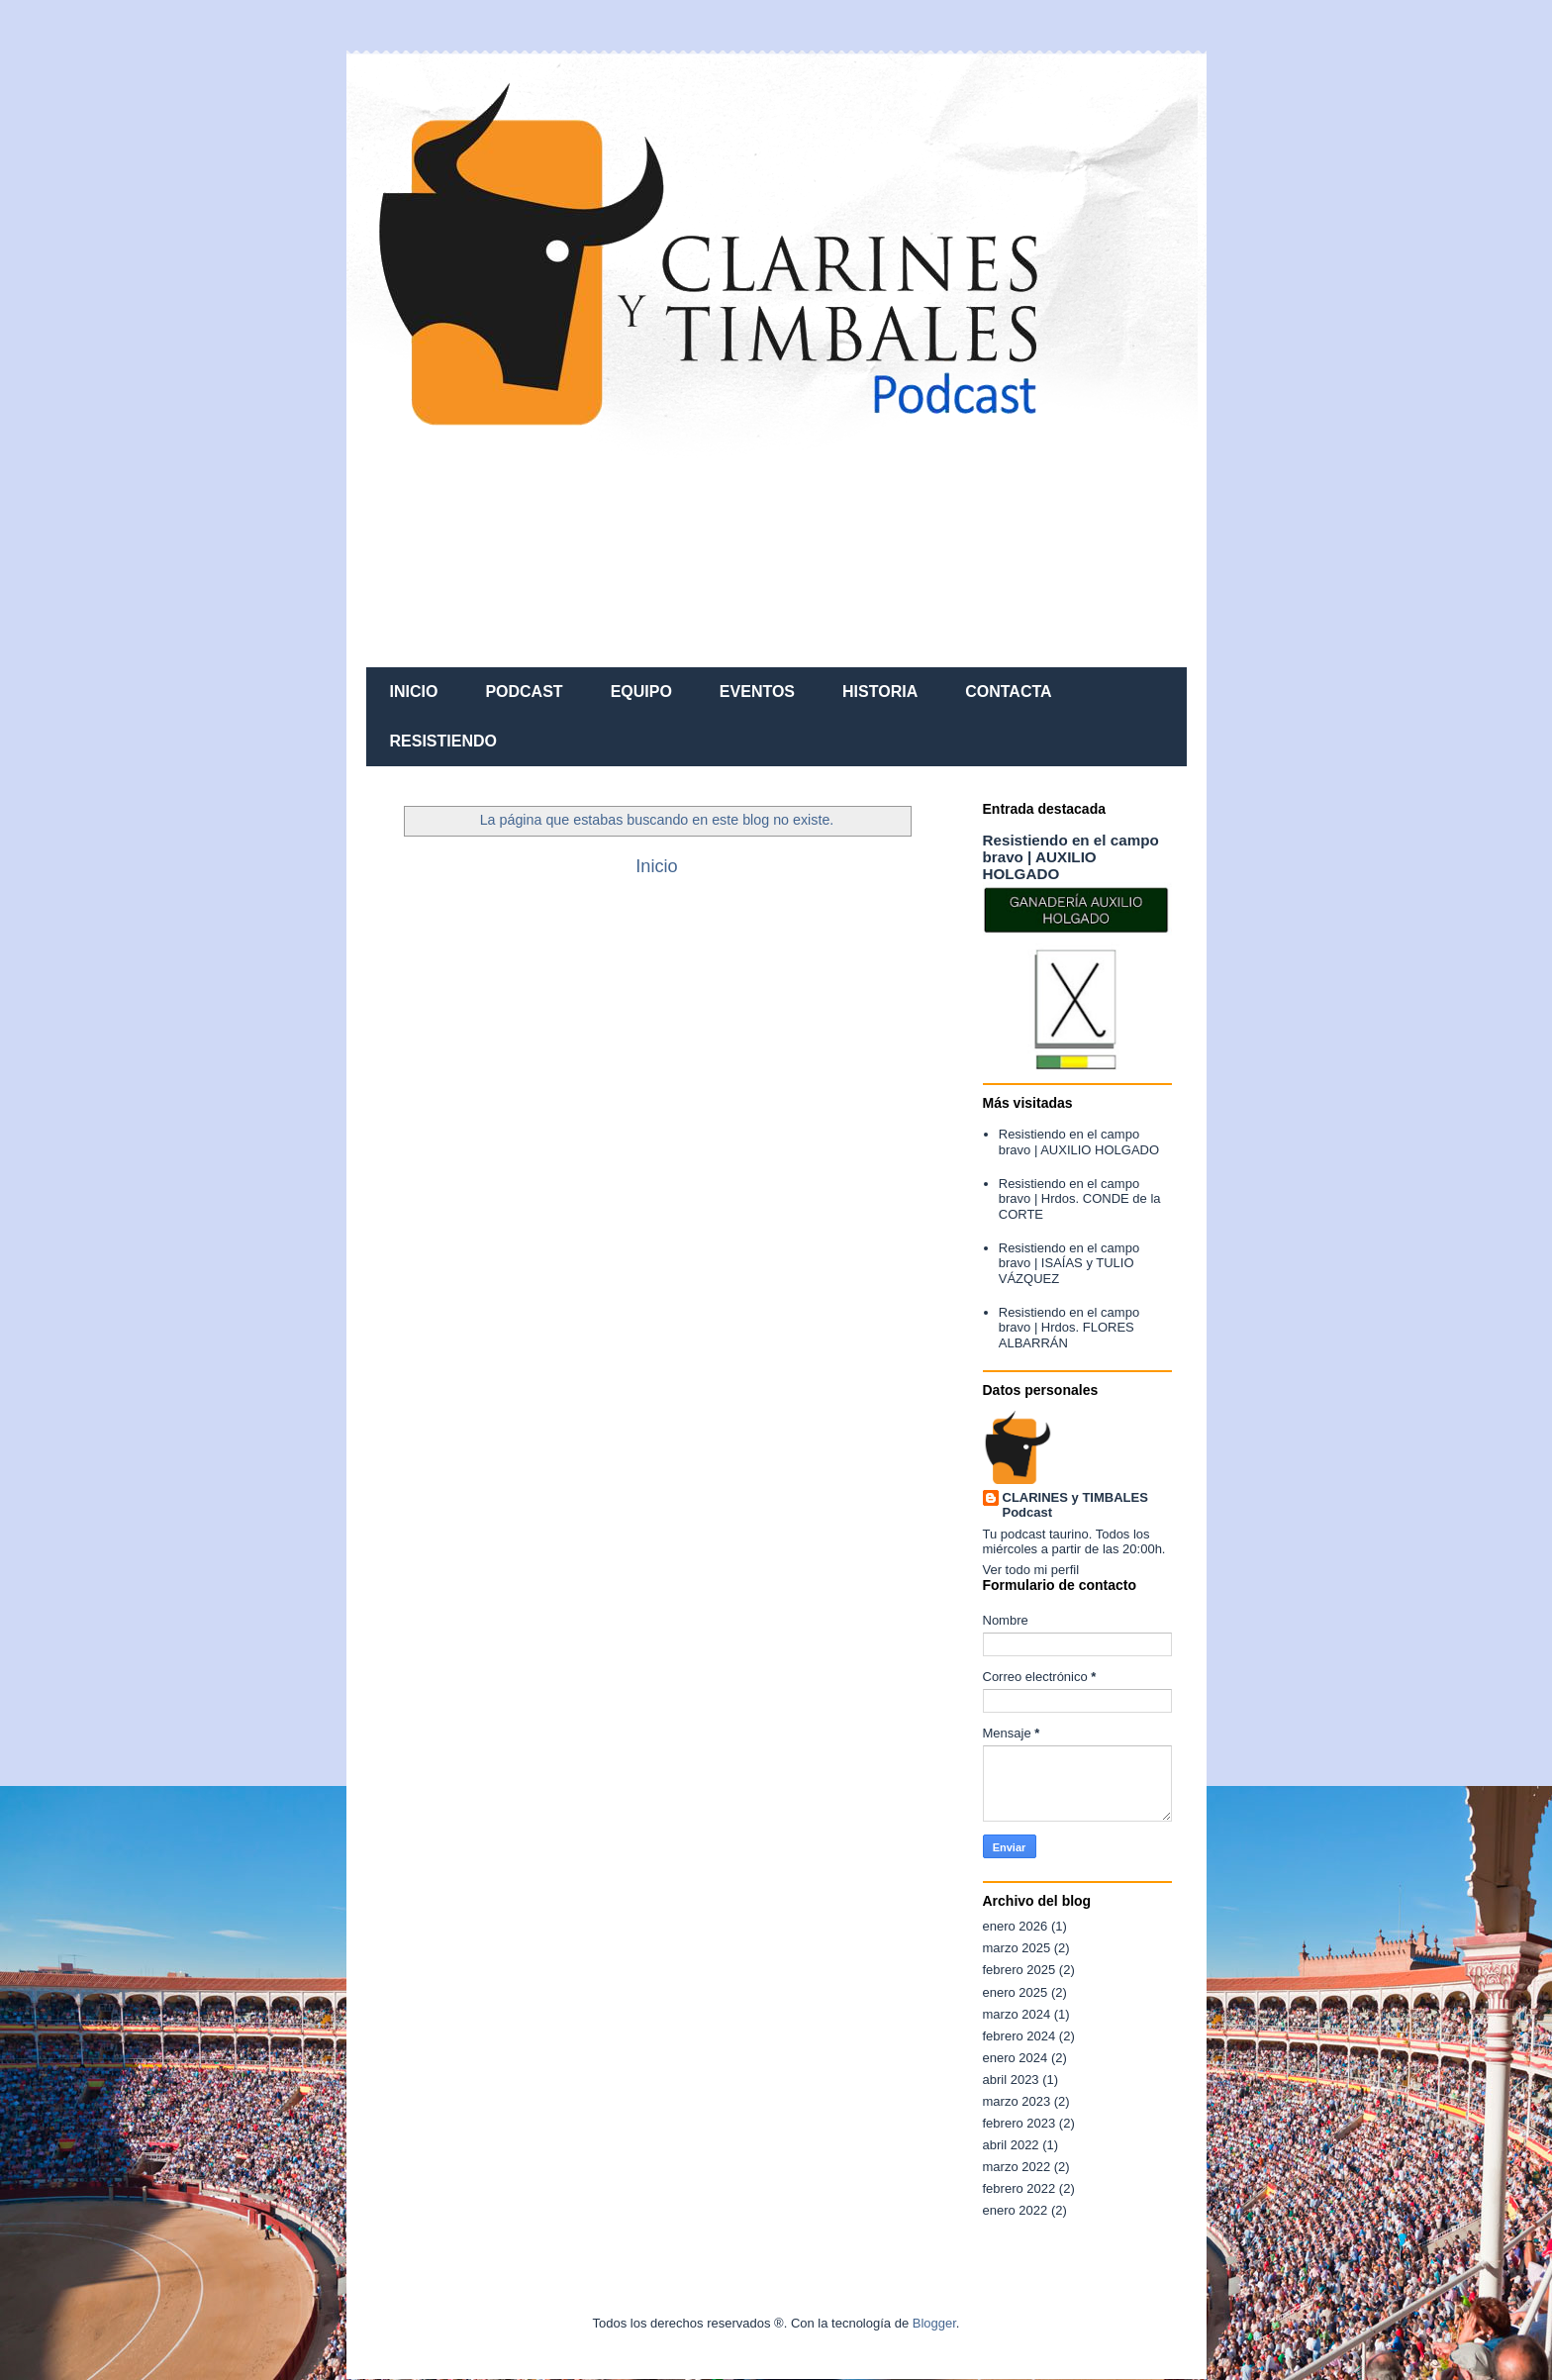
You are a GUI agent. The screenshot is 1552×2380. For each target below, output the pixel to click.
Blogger (934, 2323)
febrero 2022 (1019, 2188)
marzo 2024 (1017, 2014)
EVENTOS (757, 691)
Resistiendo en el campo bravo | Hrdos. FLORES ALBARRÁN (1069, 1327)
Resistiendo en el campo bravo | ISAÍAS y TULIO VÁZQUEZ (1069, 1263)
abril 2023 (1011, 2079)
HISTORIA (880, 691)
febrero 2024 (1019, 2036)
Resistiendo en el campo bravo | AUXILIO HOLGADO (1071, 857)
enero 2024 (1015, 2057)
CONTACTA (1008, 691)
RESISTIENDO (443, 741)
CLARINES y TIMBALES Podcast (1075, 1505)
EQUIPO (641, 691)
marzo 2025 (1017, 1947)
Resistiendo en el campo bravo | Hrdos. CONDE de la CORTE (1080, 1199)
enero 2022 (1015, 2210)
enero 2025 (1015, 1992)
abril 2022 (1011, 2144)
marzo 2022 (1017, 2166)
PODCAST (523, 691)
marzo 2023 (1017, 2101)
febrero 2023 (1019, 2123)
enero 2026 (1015, 1926)
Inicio (656, 866)
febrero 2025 (1019, 1969)
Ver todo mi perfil (1031, 1569)
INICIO (414, 691)
